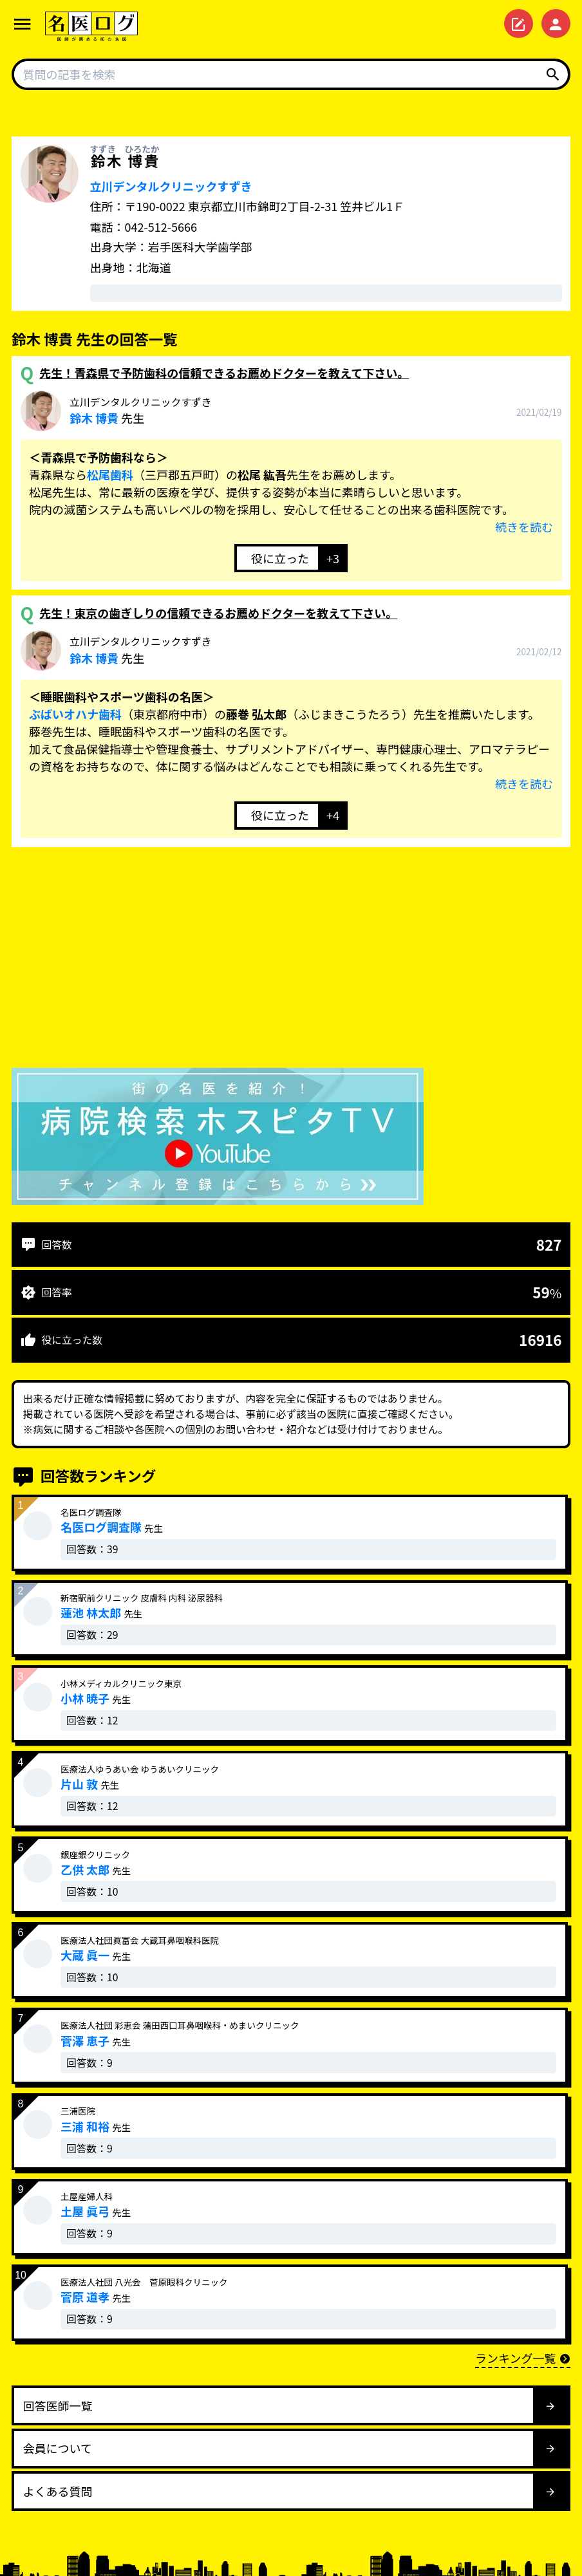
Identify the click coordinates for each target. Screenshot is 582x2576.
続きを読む (524, 526)
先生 (141, 411)
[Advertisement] (291, 960)
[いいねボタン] (276, 558)
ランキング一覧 (522, 2357)
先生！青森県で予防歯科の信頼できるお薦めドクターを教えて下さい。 (224, 372)
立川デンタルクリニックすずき (171, 186)
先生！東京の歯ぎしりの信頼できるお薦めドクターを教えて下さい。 (218, 612)
